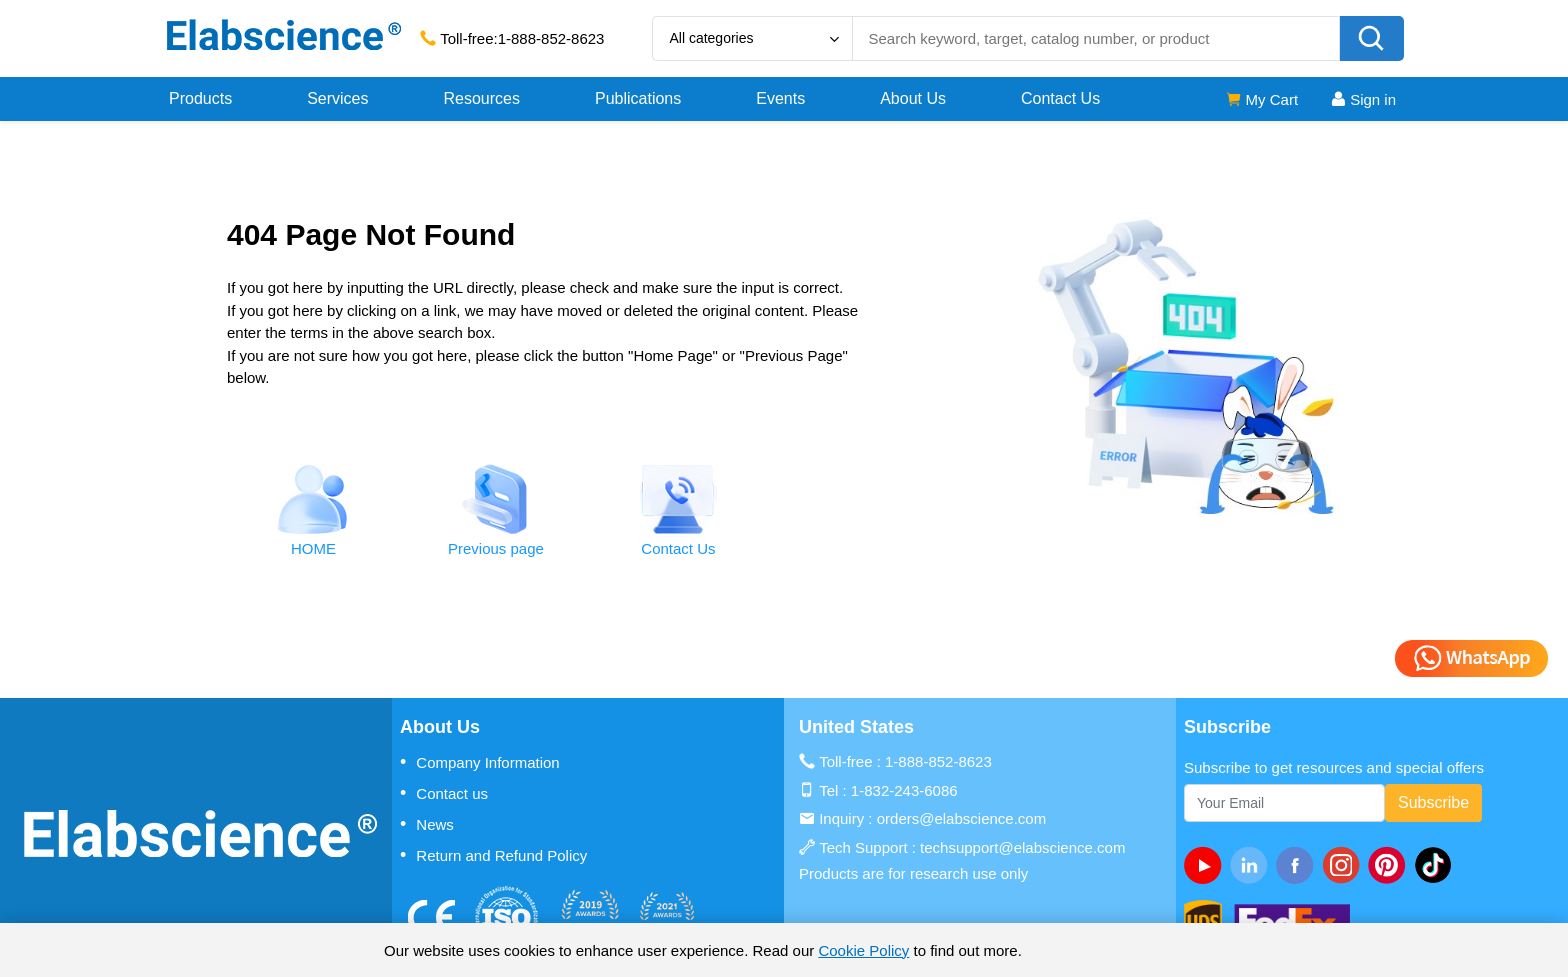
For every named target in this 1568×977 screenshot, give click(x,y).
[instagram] (1345, 865)
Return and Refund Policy (493, 855)
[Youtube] (1207, 865)
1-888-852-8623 (551, 38)
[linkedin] (1253, 865)
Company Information (480, 762)
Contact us (444, 793)
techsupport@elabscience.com (1022, 847)
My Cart (1261, 99)
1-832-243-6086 (904, 790)
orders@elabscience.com (961, 818)
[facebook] (1299, 865)
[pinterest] (1391, 865)
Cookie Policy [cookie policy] (863, 950)
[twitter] (1437, 865)
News (427, 824)
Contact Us (1060, 98)
